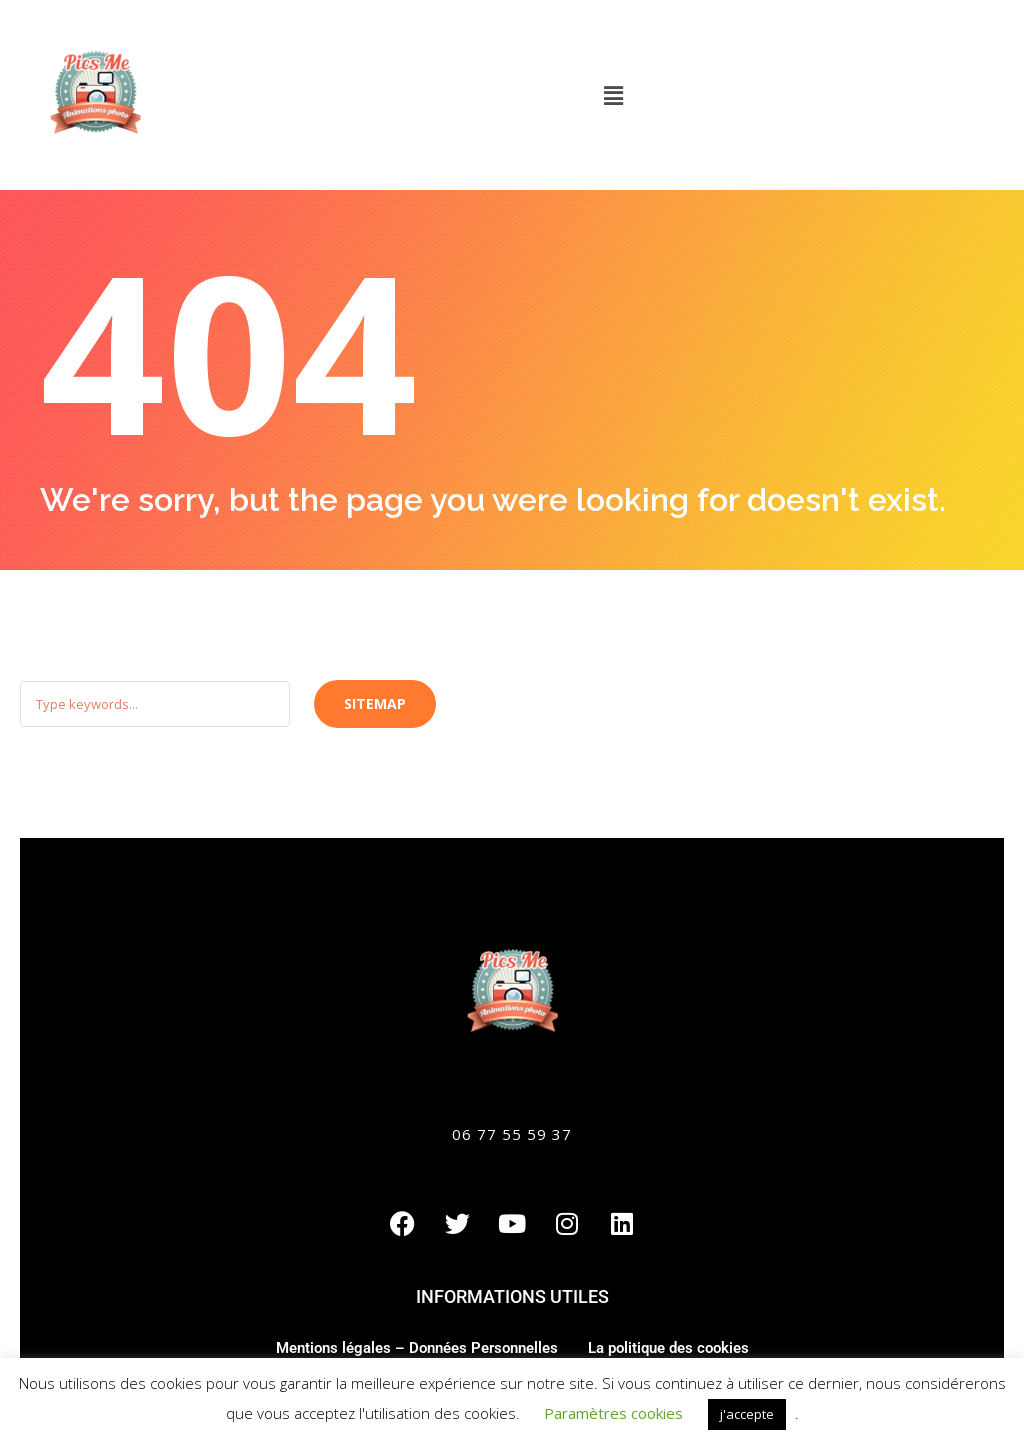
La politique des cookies (668, 1348)
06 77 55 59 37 (512, 1134)
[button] (613, 95)
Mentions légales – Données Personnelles (417, 1348)
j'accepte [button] (747, 1414)
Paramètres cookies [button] (613, 1413)
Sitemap (375, 703)
